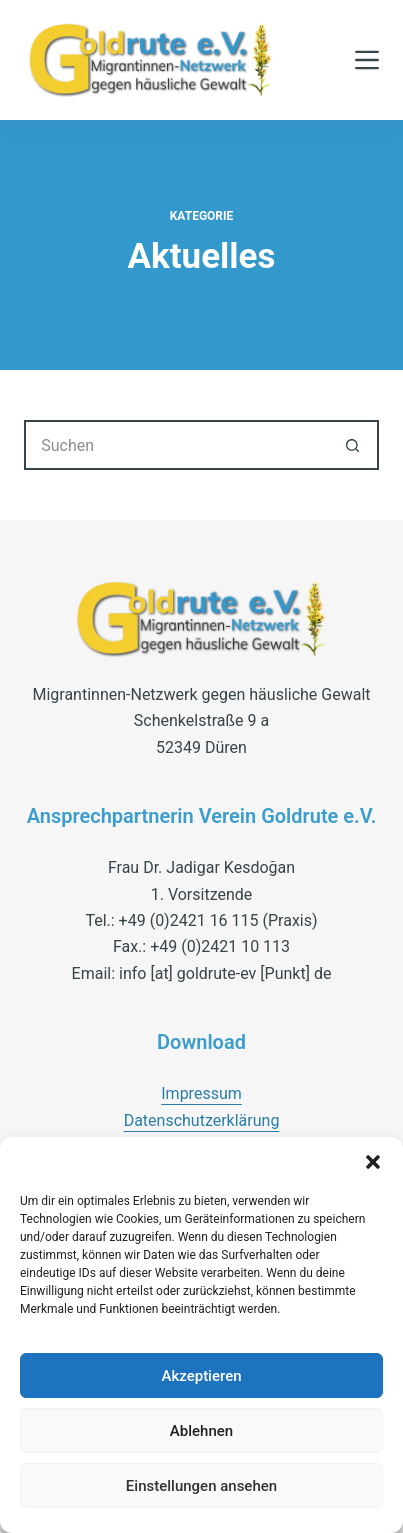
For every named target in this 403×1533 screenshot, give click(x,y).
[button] (373, 1162)
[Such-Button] (354, 445)
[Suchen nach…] (176, 445)
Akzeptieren (201, 1376)
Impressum (201, 1093)
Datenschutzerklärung (202, 1120)
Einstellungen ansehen (201, 1486)
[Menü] (367, 60)
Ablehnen (201, 1431)
